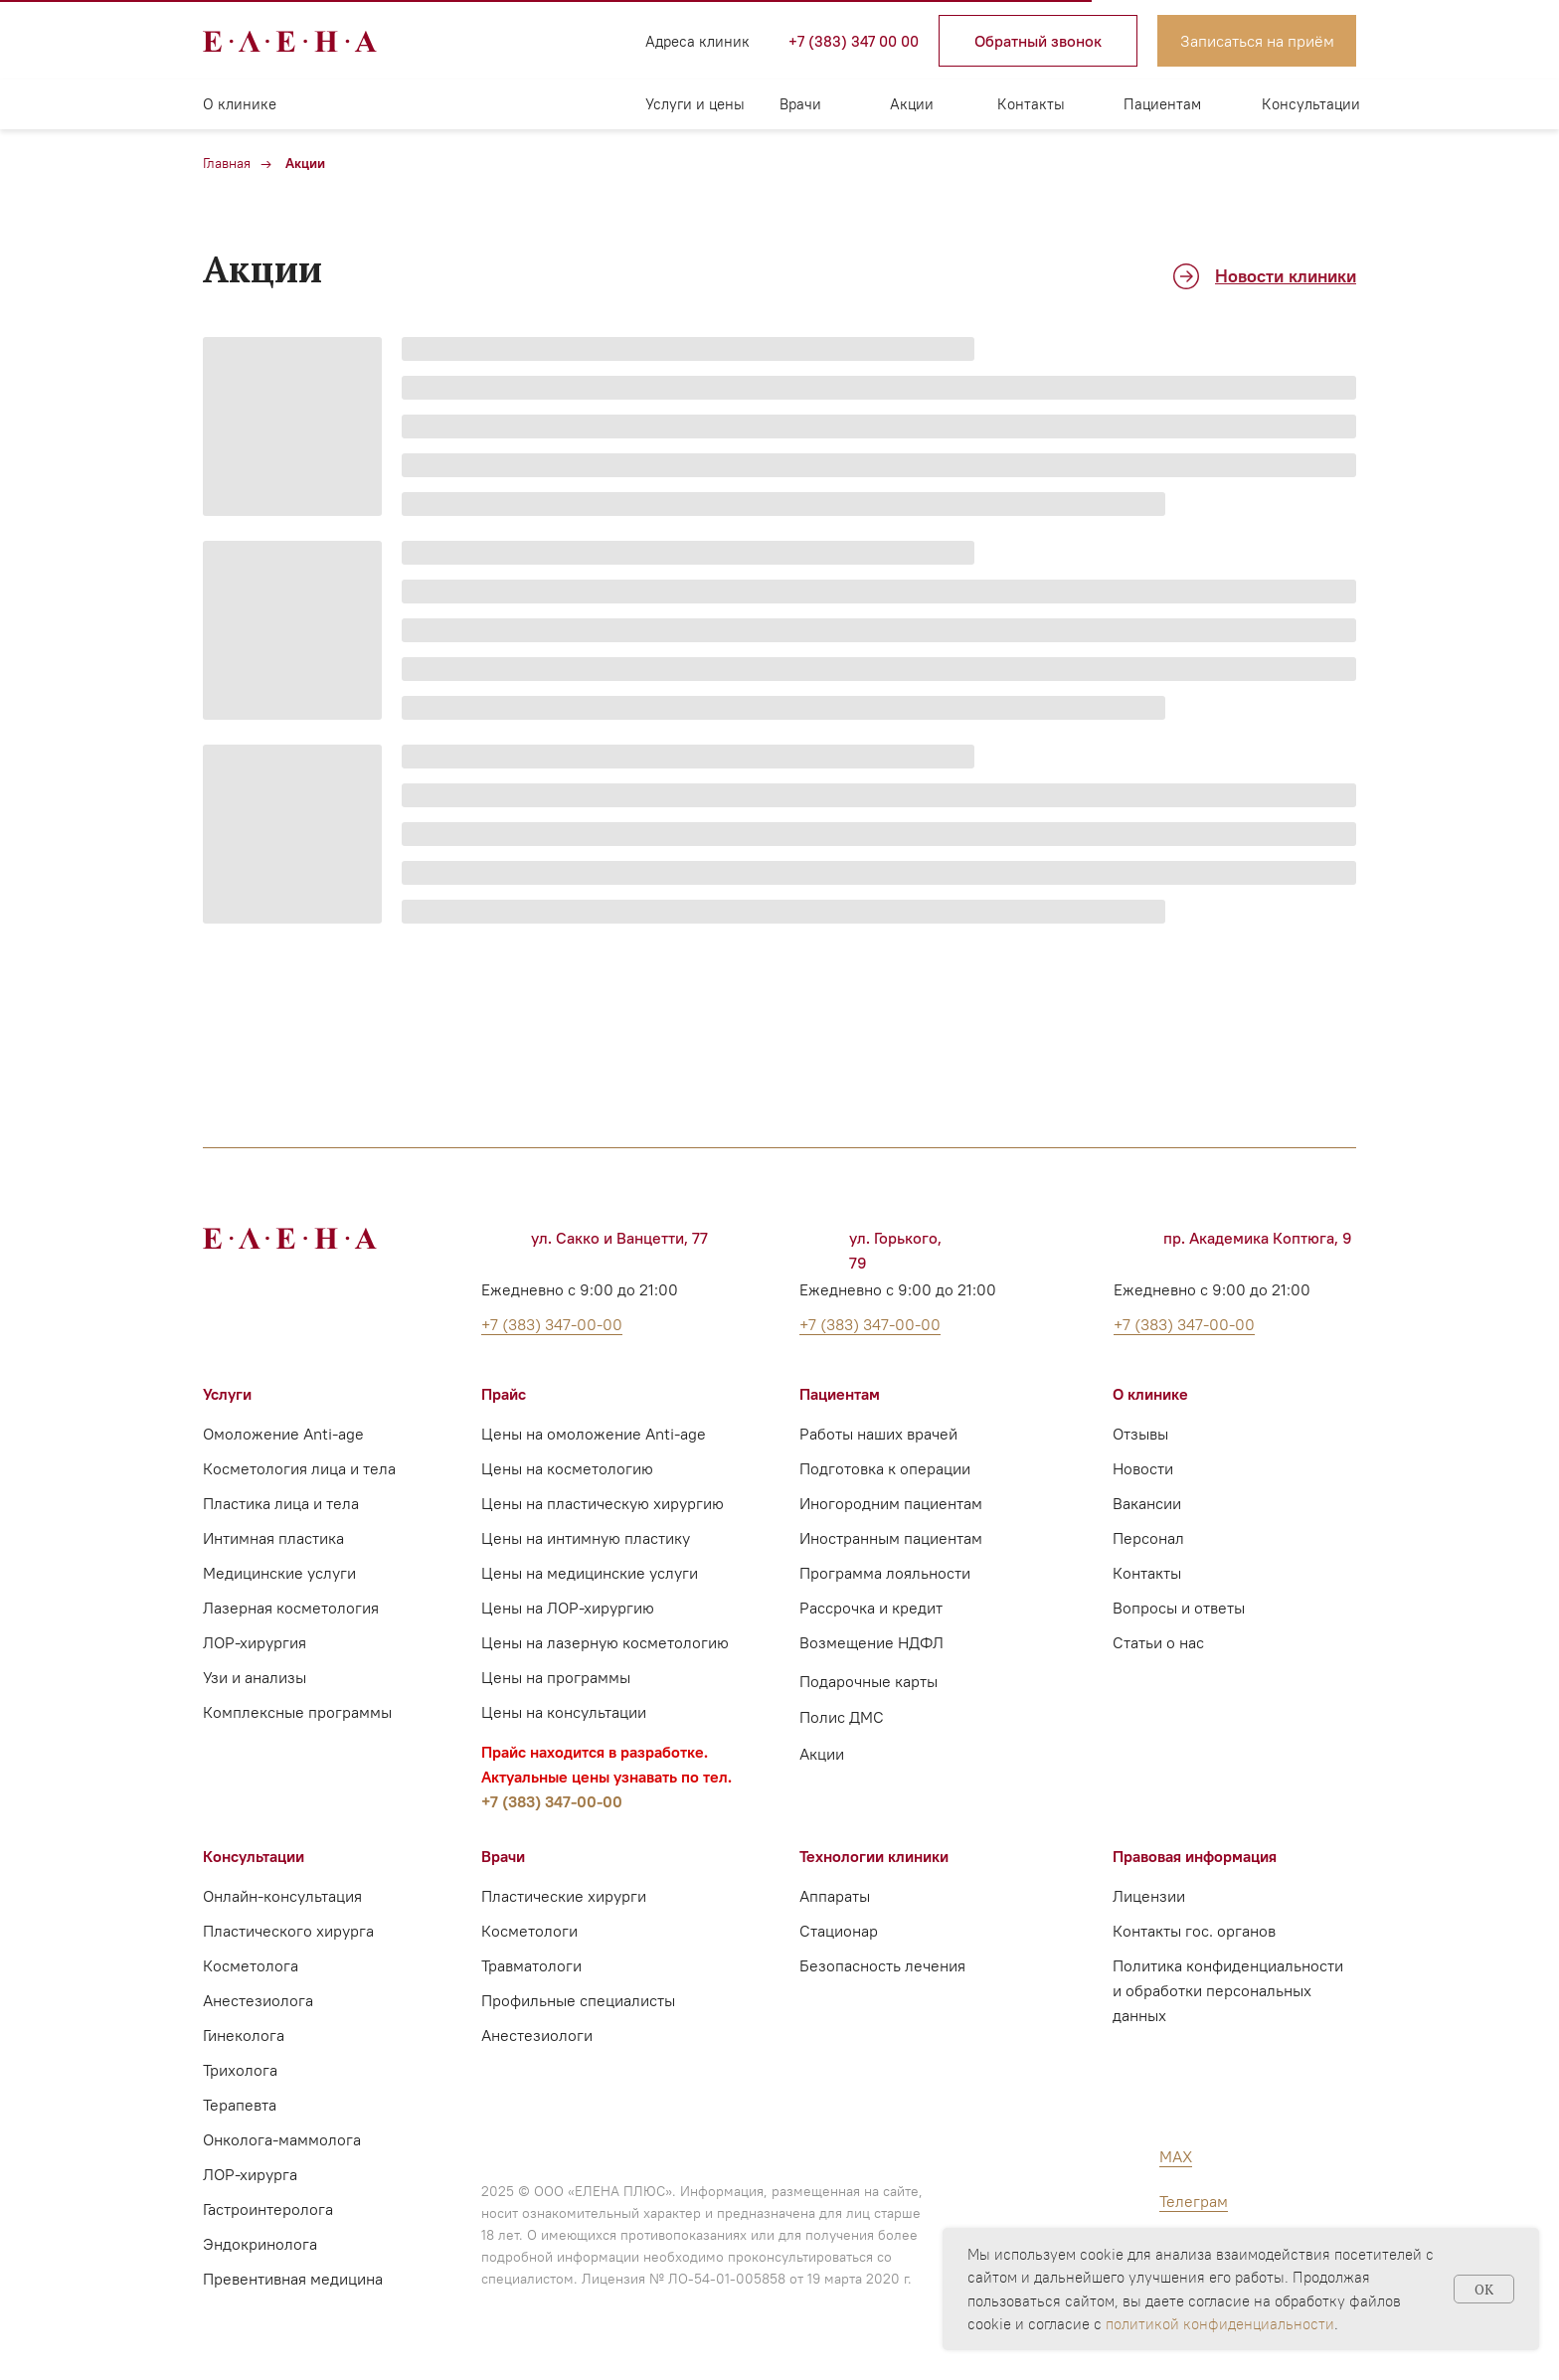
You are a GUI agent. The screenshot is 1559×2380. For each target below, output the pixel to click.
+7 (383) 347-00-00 (551, 1801)
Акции (912, 103)
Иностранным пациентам (890, 1538)
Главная (227, 163)
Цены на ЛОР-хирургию (567, 1607)
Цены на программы (555, 1677)
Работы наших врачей (878, 1434)
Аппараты (834, 1896)
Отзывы (1140, 1434)
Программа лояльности (884, 1573)
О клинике (239, 103)
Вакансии (1147, 1503)
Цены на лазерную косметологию (605, 1642)
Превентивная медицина (293, 2279)
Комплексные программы (297, 1712)
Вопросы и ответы (1179, 1607)
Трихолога (240, 2070)
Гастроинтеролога (268, 2209)
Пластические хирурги (563, 1896)
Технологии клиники (874, 1856)
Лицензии (1149, 1896)
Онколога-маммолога (282, 2139)
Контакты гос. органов (1194, 1931)
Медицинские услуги (279, 1573)
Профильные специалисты (578, 2000)
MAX (1175, 2156)
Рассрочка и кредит (871, 1607)
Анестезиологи (537, 2035)
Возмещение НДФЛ (871, 1642)
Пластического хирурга (288, 1931)
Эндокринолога (260, 2244)
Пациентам (1162, 103)
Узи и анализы (254, 1677)
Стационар (838, 1931)
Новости (1143, 1468)
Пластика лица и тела (281, 1503)
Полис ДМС (841, 1717)
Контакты (1031, 103)
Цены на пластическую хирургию (602, 1503)
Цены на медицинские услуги (589, 1573)
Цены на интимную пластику (585, 1538)
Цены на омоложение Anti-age (593, 1434)
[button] (1038, 41)
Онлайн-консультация (282, 1896)
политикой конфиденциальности (1220, 2323)
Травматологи (531, 1965)
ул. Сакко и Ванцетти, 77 (619, 1238)
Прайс (503, 1394)
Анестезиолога (258, 2000)
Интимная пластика (273, 1538)
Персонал (1148, 1538)
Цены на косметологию (567, 1468)
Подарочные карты (868, 1681)
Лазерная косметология (291, 1607)
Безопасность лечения (882, 1965)
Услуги (227, 1394)
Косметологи (529, 1931)
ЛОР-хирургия (254, 1642)
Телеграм (1193, 2201)
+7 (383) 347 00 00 (853, 41)
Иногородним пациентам (890, 1503)
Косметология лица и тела (299, 1468)
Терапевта (239, 2105)
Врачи (800, 103)
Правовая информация (1195, 1856)
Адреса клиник (697, 41)
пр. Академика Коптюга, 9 (1257, 1238)
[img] (481, 41)
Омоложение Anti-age (283, 1434)
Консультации (1311, 103)
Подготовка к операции (884, 1468)
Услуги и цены (695, 103)
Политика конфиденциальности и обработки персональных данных (1228, 1990)
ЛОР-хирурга (250, 2174)
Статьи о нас (1158, 1642)
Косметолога (250, 1965)
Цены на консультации (563, 1712)
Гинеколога (243, 2035)
